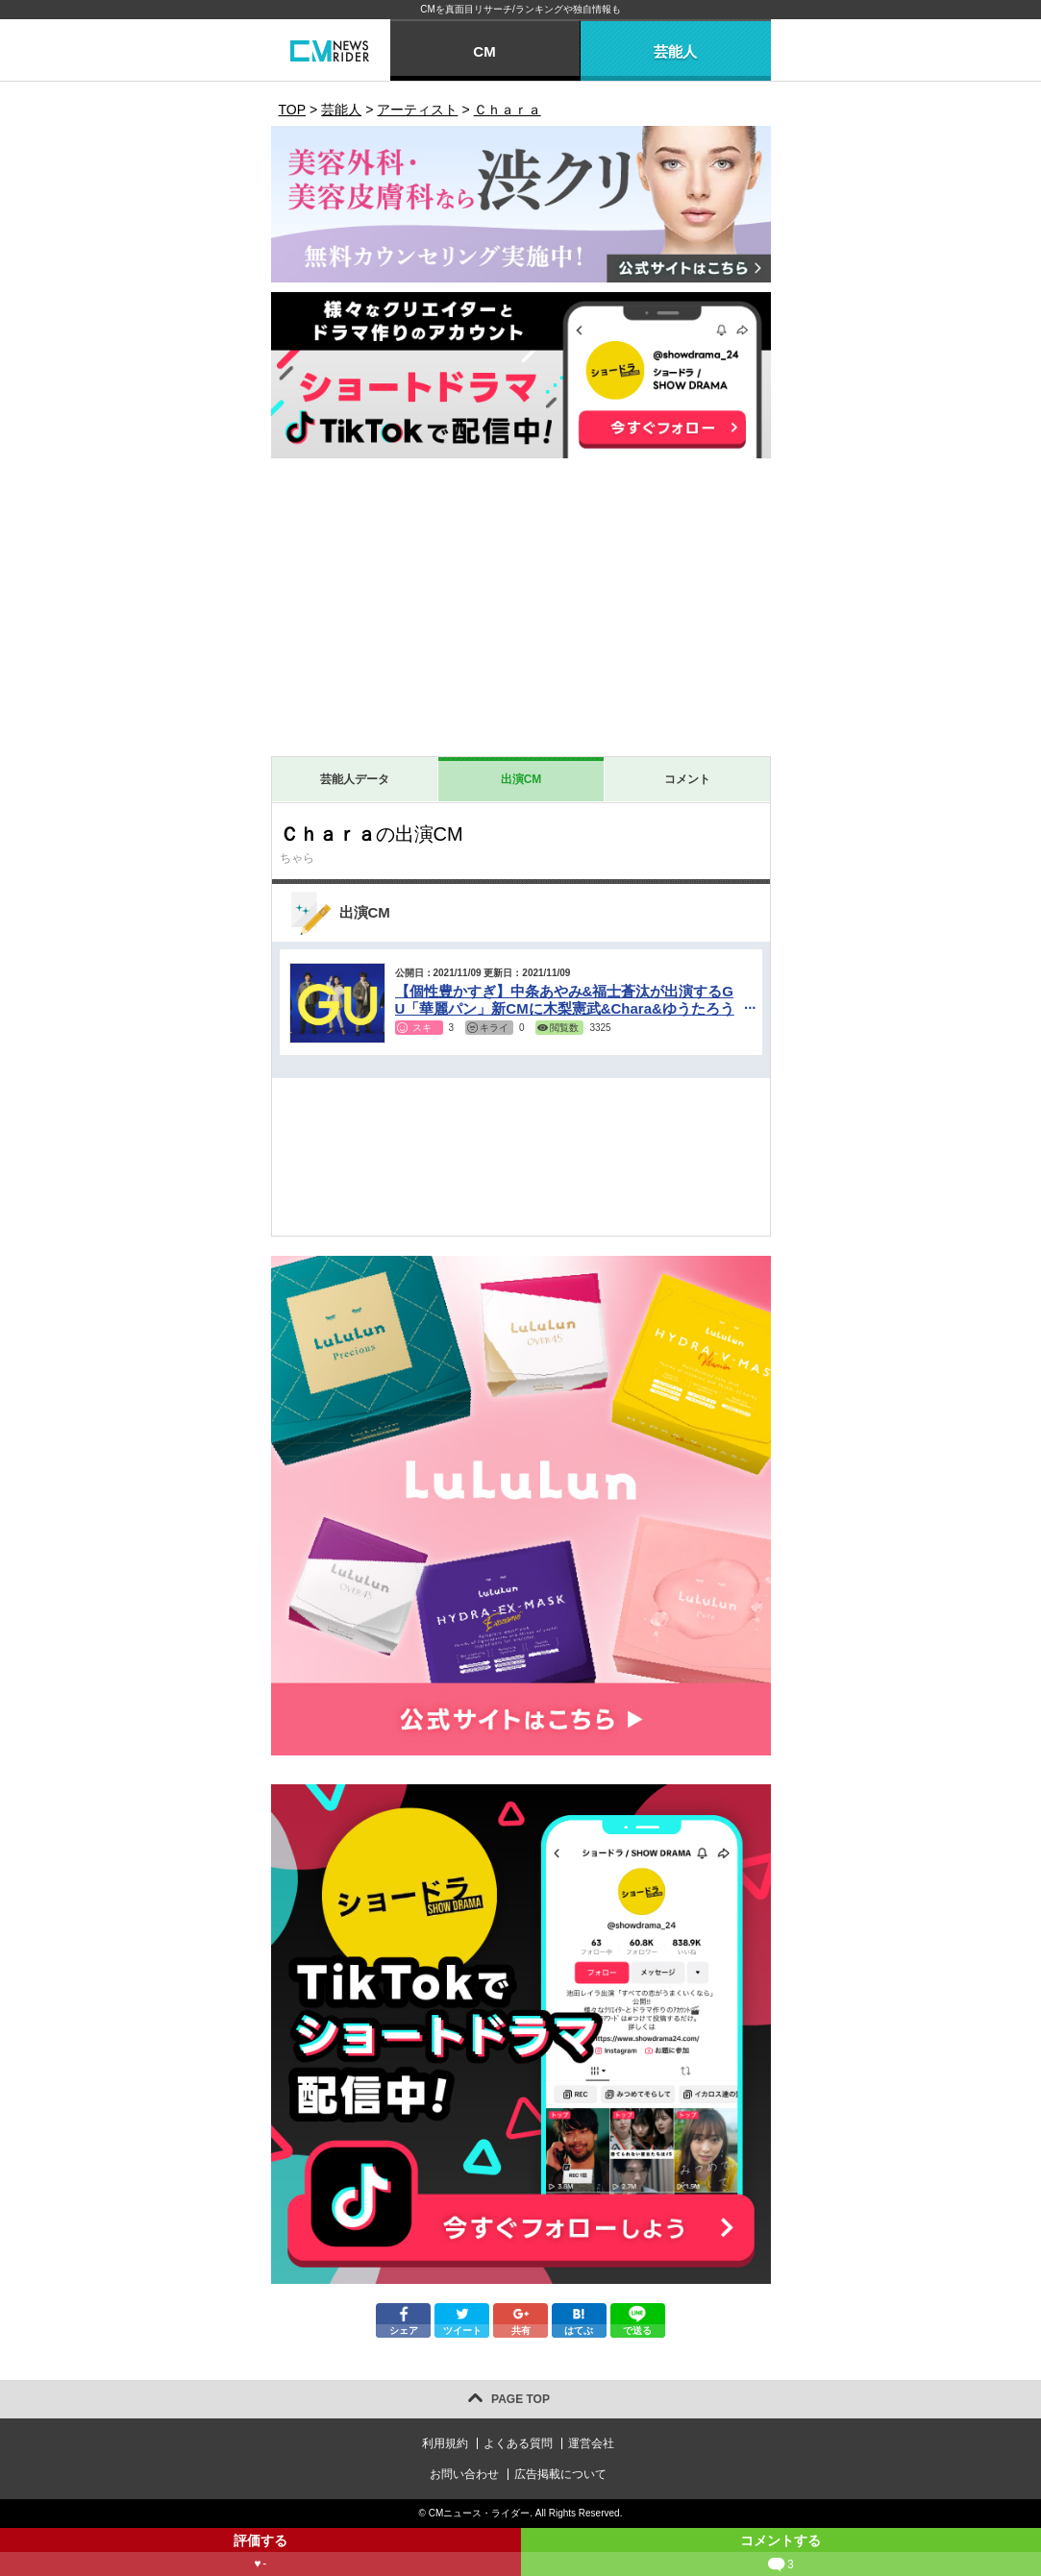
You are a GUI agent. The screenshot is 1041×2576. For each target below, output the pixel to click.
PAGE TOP (520, 2399)
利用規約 (445, 2443)
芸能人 (675, 51)
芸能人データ (354, 779)
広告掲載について (560, 2474)
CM (484, 51)
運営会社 (591, 2443)
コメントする (781, 2554)
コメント (687, 779)
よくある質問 (518, 2443)
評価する (260, 2554)
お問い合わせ (464, 2474)
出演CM (521, 779)
